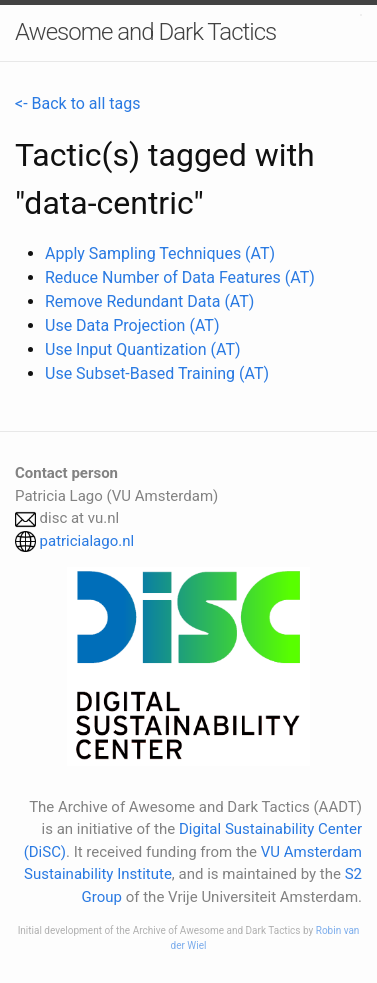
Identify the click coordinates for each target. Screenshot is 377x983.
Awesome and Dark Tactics (145, 32)
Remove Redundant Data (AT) (149, 301)
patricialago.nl (87, 541)
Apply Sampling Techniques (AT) (160, 253)
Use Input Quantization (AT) (143, 349)
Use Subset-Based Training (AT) (157, 373)
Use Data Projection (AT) (132, 325)
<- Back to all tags (77, 103)
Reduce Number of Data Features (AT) (180, 277)
